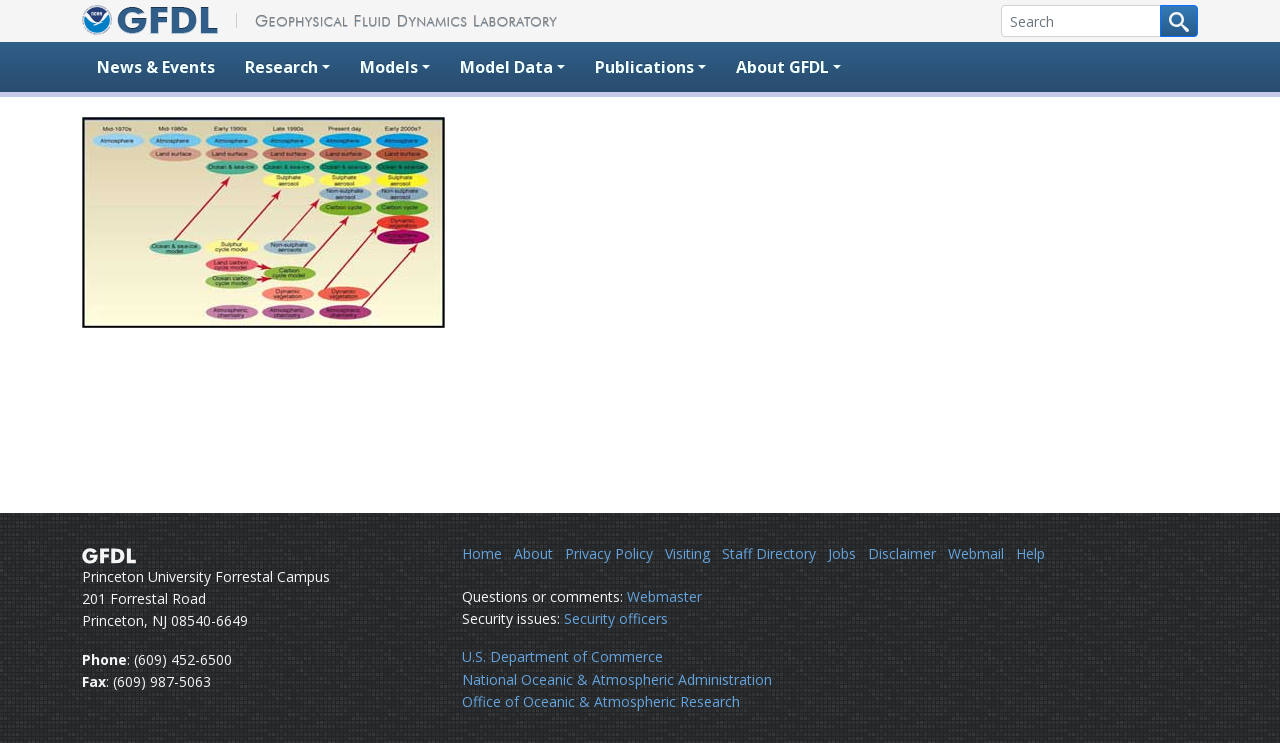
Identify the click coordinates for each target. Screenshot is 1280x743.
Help (1030, 553)
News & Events (156, 67)
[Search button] (1179, 21)
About (533, 553)
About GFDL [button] (782, 67)
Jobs (842, 553)
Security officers (616, 618)
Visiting (687, 553)
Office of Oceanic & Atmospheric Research (601, 701)
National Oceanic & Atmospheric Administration (617, 679)
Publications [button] (644, 67)
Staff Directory (769, 553)
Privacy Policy (609, 553)
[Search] (1081, 21)
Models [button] (389, 67)
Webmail (976, 553)
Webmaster (664, 596)
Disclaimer (902, 553)
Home (482, 553)
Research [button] (281, 67)
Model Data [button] (506, 67)
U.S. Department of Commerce (562, 656)
